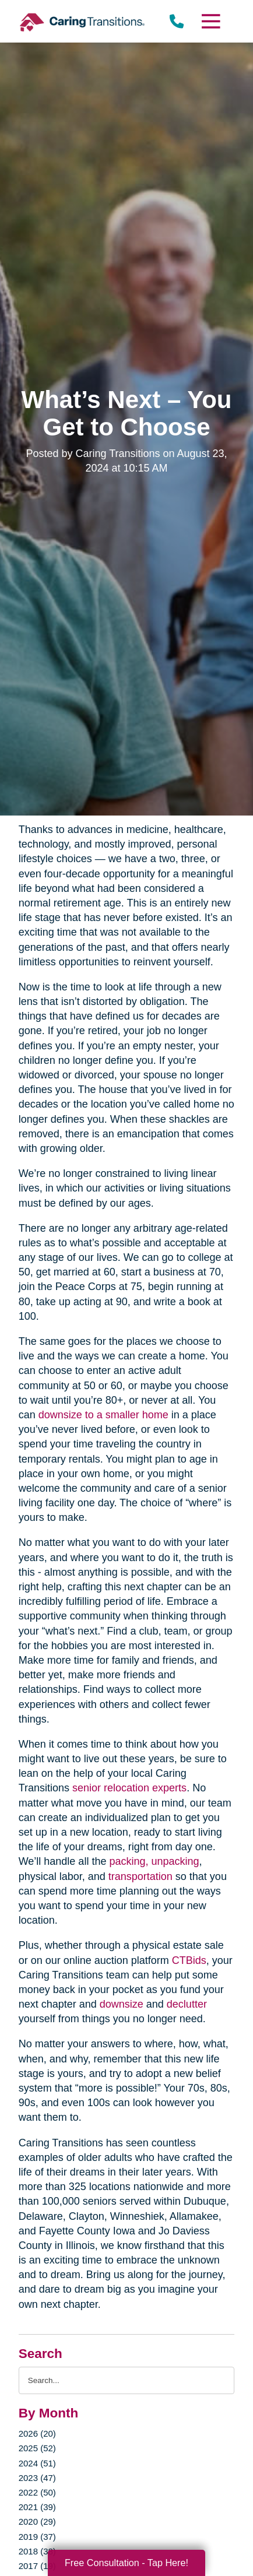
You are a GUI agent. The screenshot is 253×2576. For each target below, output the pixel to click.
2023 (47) (37, 2478)
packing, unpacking (154, 1861)
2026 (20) (37, 2433)
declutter (187, 2004)
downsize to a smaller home (103, 1415)
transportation (140, 1876)
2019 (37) (37, 2537)
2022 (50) (37, 2492)
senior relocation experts (129, 1788)
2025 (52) (37, 2448)
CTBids (189, 1960)
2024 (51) (37, 2463)
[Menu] (210, 21)
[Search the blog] (127, 2380)
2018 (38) (37, 2551)
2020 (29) (37, 2521)
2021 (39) (37, 2507)
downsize (121, 2004)
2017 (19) (37, 2566)
